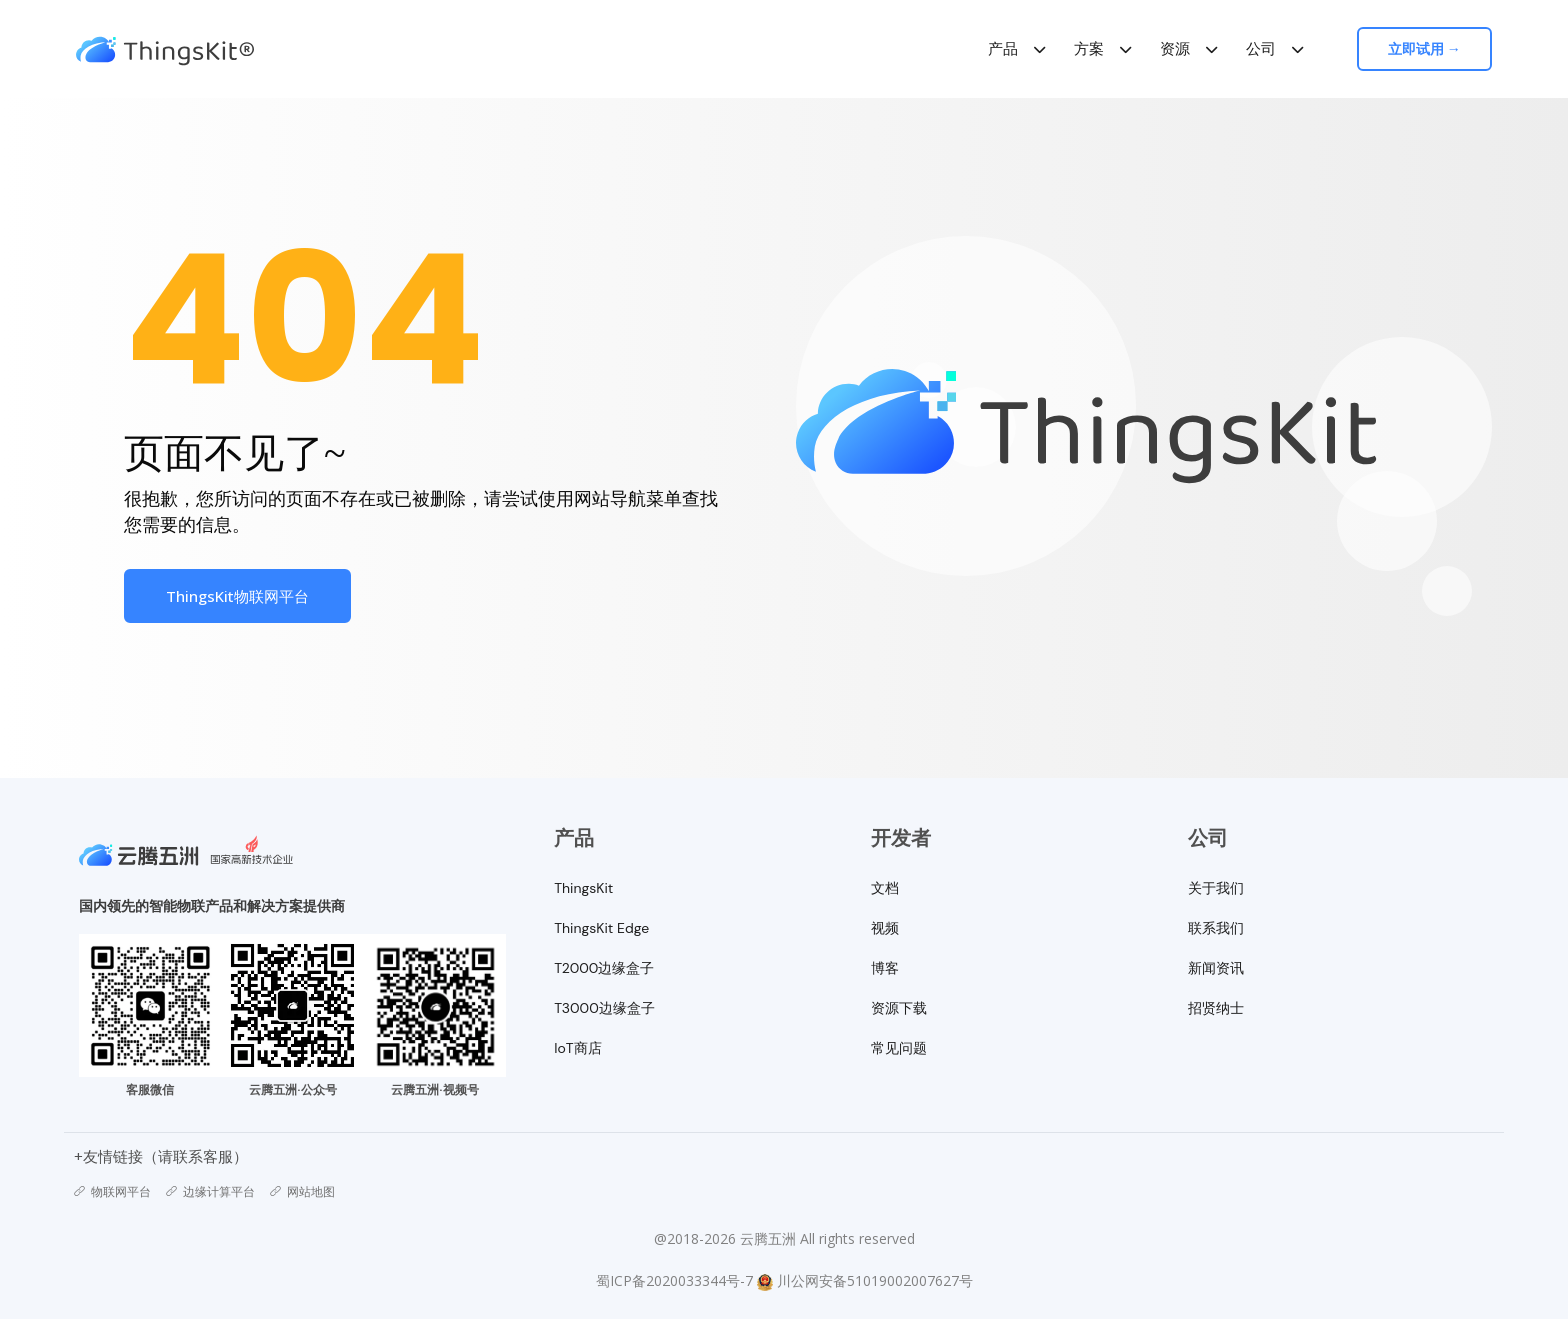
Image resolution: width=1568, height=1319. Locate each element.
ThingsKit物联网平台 (237, 596)
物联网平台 (112, 1192)
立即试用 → (1427, 49)
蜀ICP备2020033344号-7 (674, 1280)
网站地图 (302, 1192)
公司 (1262, 48)
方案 (1090, 48)
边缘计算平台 (210, 1192)
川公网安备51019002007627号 (875, 1280)
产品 (1004, 48)
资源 (1176, 48)
